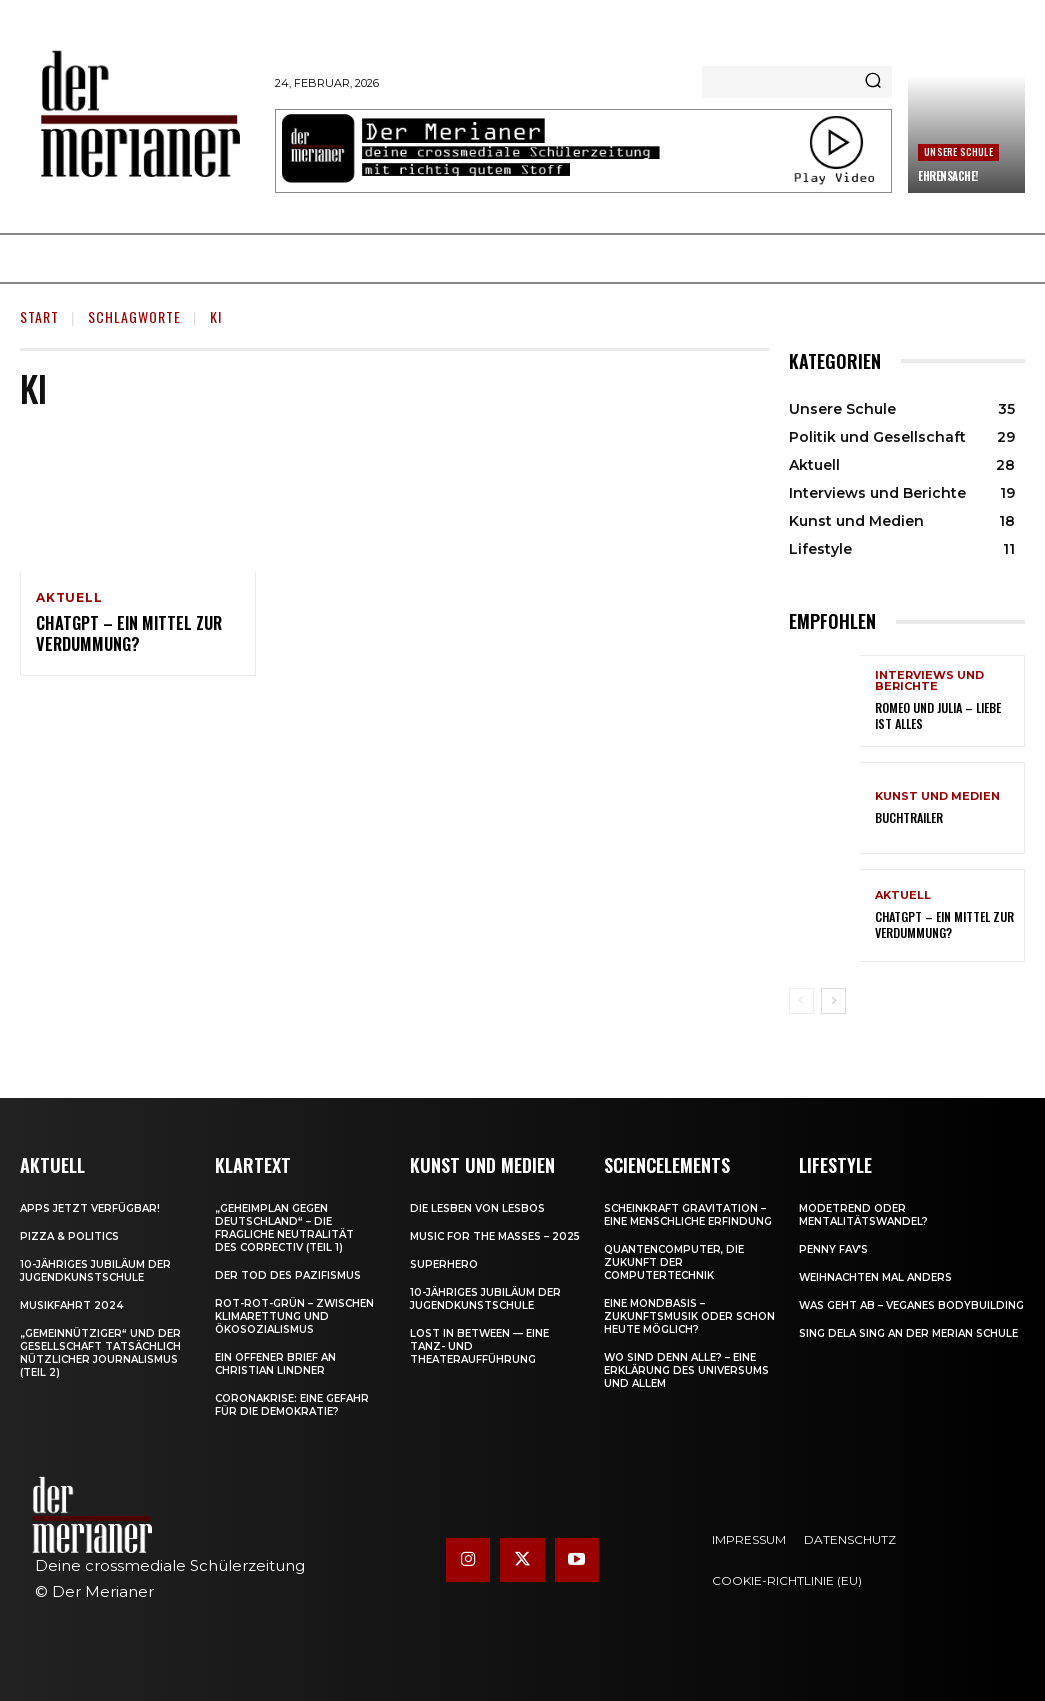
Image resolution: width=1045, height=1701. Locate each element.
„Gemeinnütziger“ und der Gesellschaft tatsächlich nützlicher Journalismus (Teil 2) (100, 1353)
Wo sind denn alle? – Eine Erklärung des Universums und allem (686, 1370)
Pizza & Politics (69, 1236)
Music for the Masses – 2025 (495, 1236)
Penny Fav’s (833, 1249)
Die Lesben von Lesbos (477, 1208)
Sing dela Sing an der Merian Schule (908, 1333)
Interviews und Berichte (929, 682)
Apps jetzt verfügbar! (90, 1208)
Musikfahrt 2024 (71, 1305)
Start (39, 316)
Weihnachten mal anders (875, 1277)
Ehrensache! (948, 176)
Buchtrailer (909, 817)
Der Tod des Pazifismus (288, 1275)
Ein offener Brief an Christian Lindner (275, 1364)
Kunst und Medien (937, 796)
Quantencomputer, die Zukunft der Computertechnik (674, 1262)
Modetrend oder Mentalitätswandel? (863, 1215)
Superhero (444, 1264)
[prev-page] (801, 1001)
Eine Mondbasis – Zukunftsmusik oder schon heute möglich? (689, 1316)
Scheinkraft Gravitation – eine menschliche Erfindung (688, 1215)
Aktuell (69, 598)
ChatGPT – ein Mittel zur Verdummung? (126, 634)
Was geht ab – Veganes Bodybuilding (911, 1305)
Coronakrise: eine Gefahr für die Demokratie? (292, 1405)
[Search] (873, 82)
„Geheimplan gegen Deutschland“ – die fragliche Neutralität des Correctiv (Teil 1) (284, 1228)
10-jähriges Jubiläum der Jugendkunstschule (95, 1271)
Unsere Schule (958, 151)
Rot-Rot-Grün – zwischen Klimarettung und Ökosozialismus (294, 1316)
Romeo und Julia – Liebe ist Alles (937, 716)
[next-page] (833, 1001)
